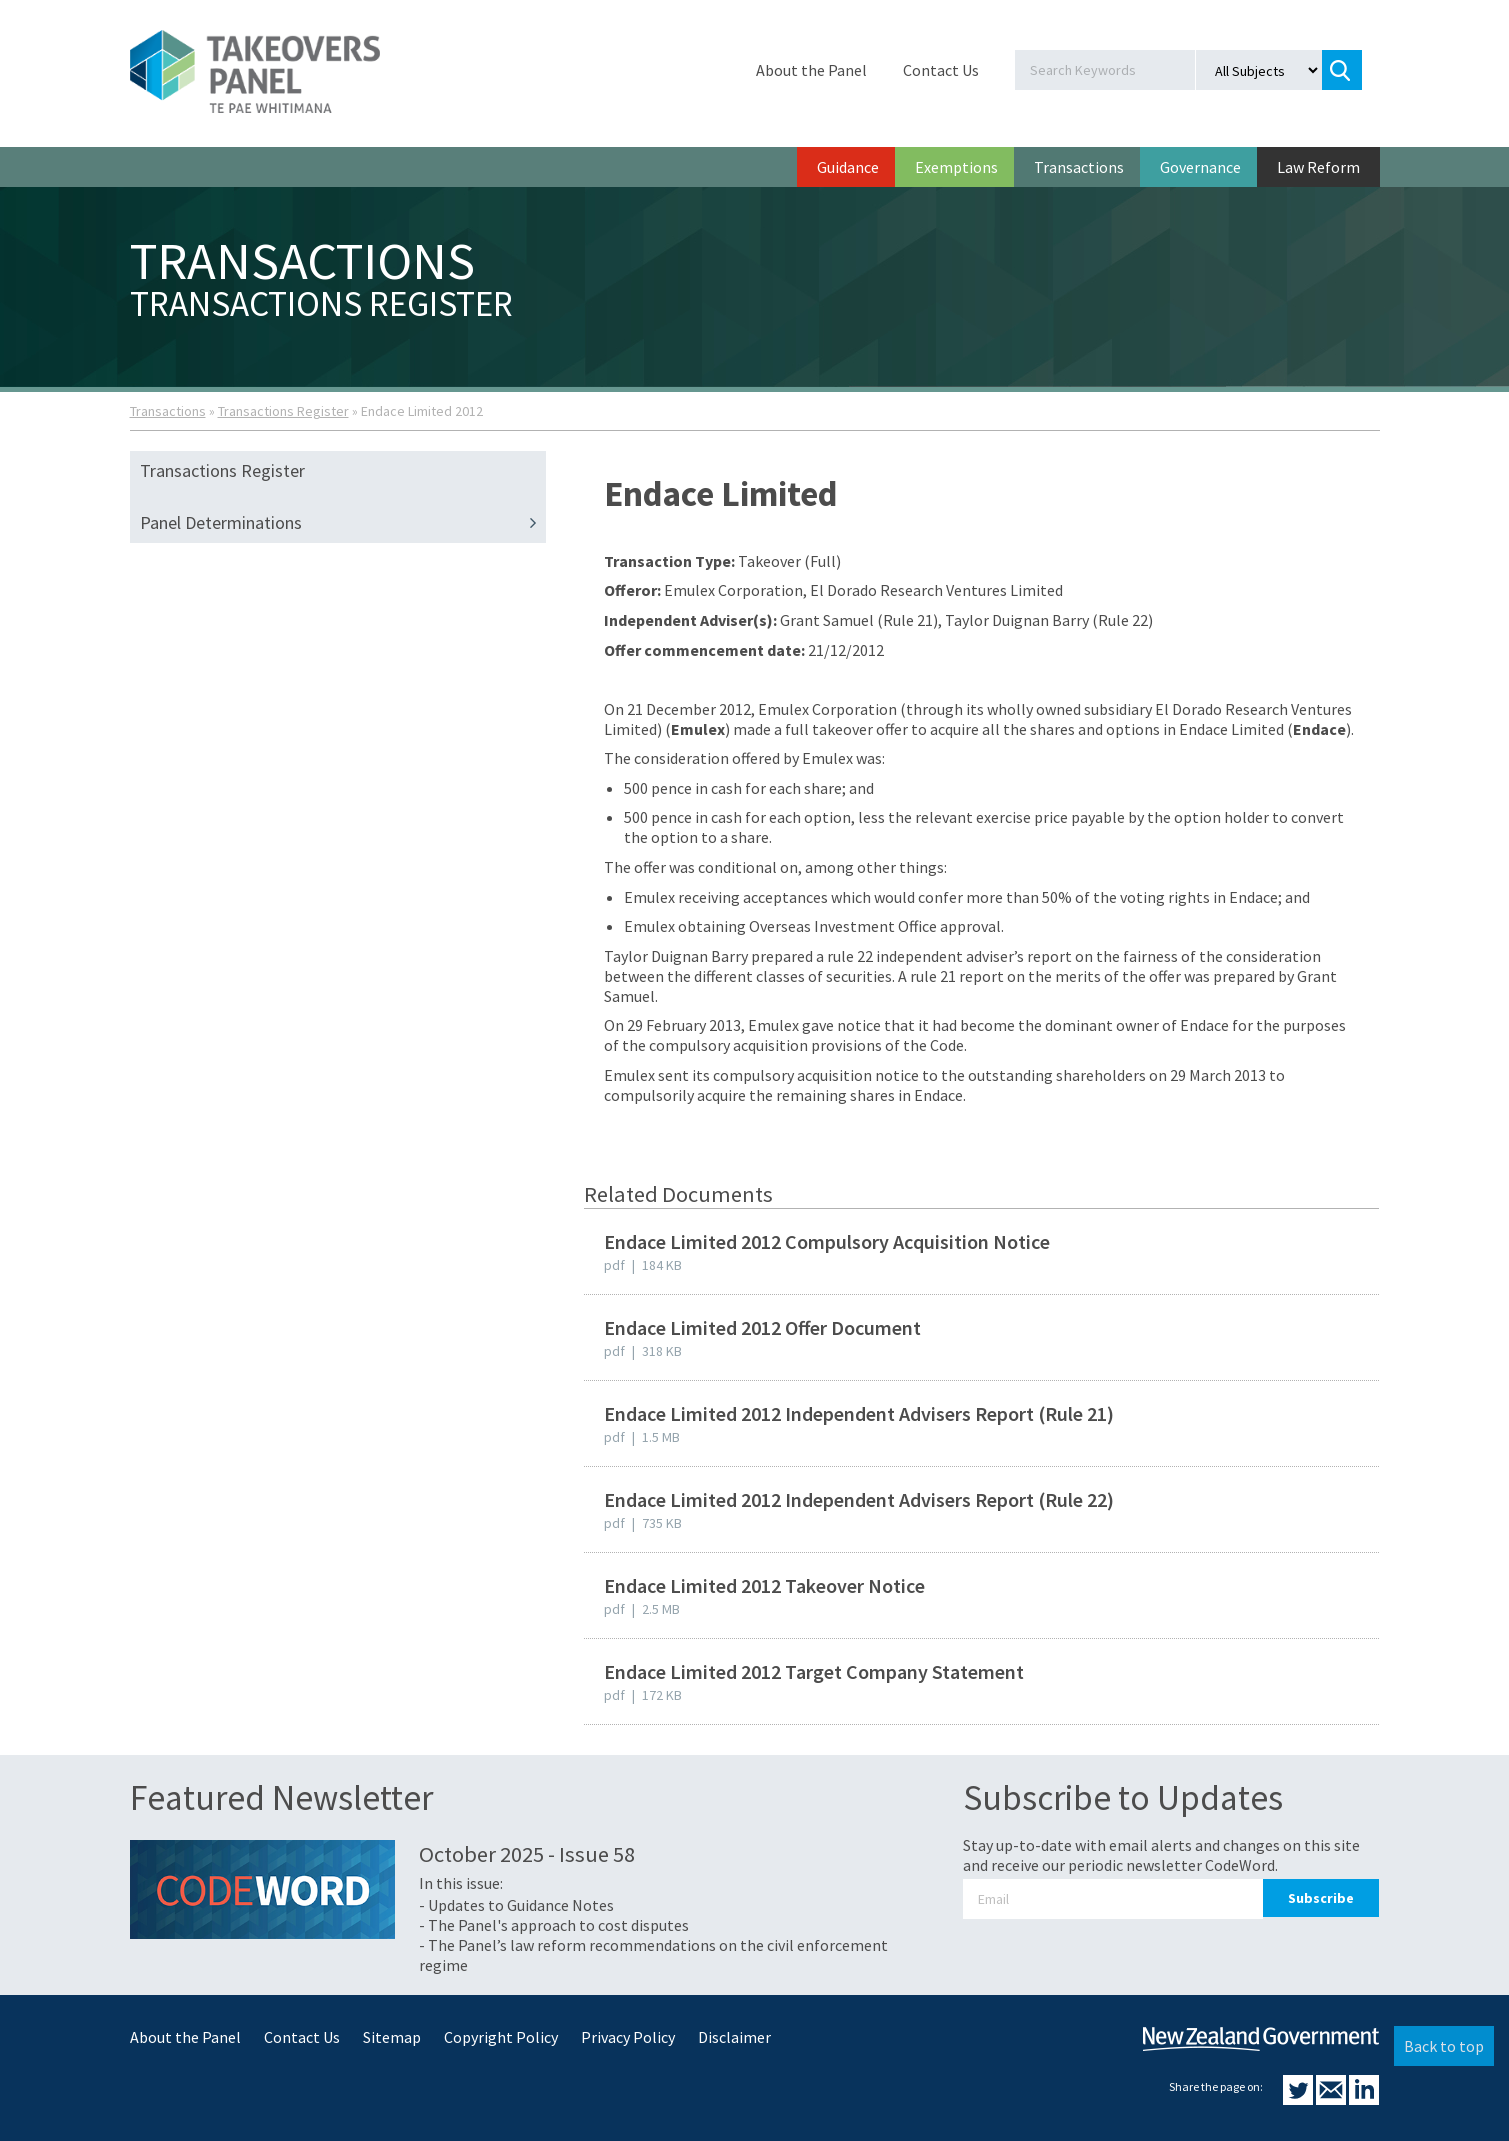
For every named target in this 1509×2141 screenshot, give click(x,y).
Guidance (848, 167)
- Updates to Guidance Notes (516, 1905)
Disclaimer (734, 2037)
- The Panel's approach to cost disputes (554, 1925)
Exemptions (956, 167)
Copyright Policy (501, 2037)
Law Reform (1318, 167)
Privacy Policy (628, 2037)
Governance (1200, 167)
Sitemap (392, 2037)
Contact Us (941, 70)
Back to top (1444, 2046)
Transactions (1079, 167)
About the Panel (811, 70)
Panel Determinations (343, 523)
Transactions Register (283, 411)
